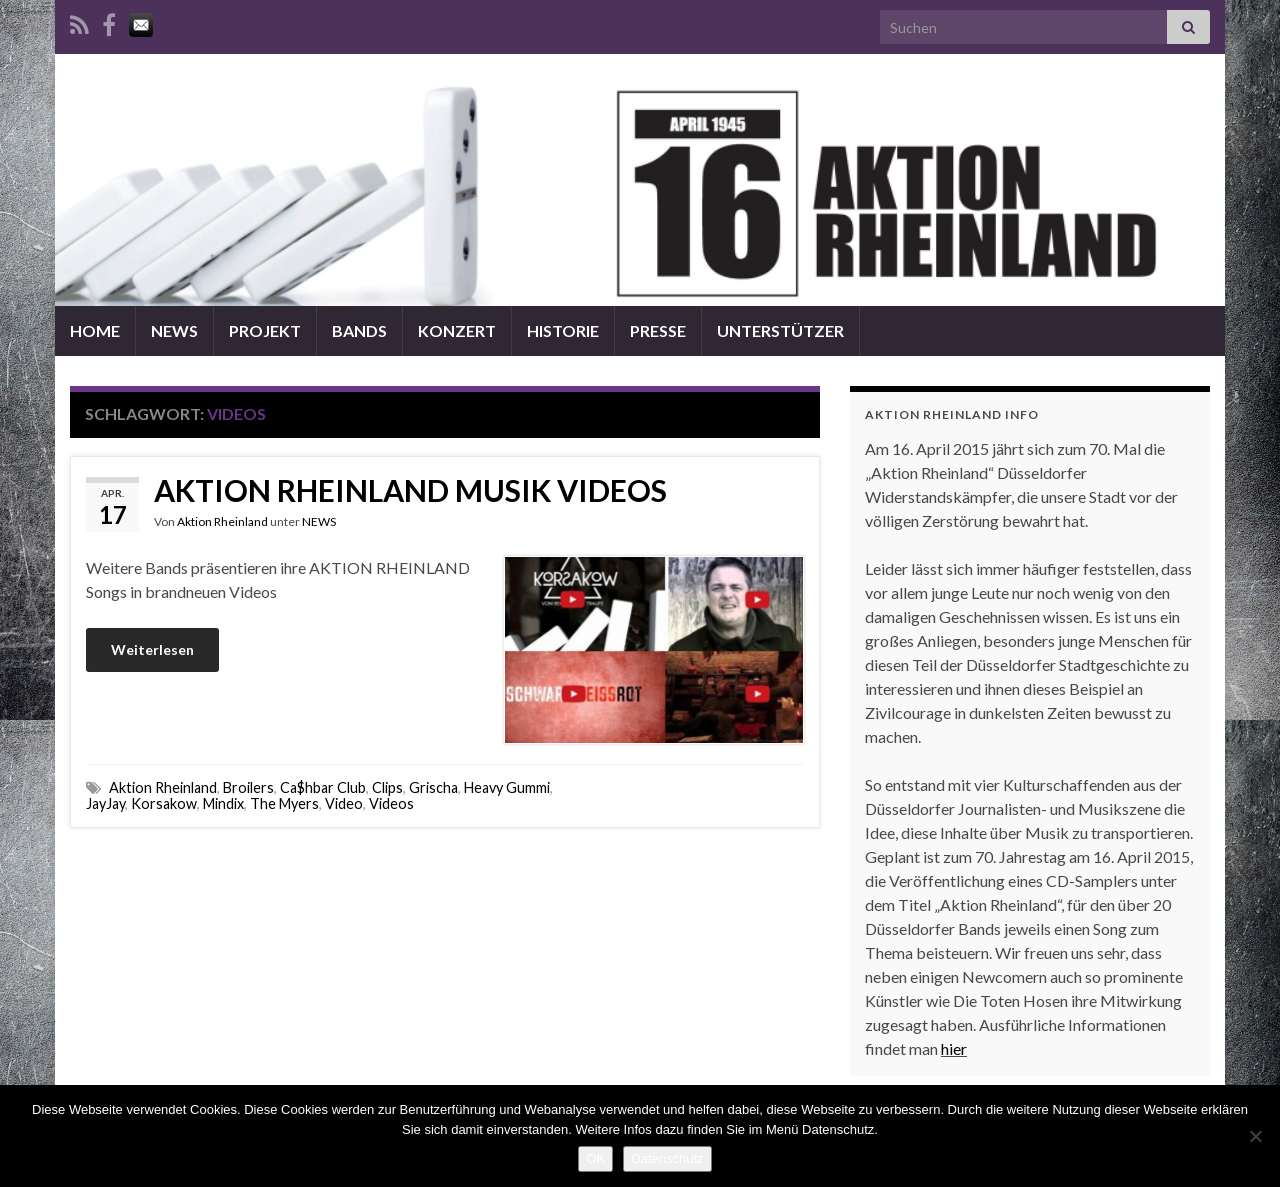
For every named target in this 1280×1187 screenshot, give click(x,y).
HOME (95, 330)
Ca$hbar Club (323, 787)
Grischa (433, 787)
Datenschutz (667, 1158)
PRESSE (658, 330)
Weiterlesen (152, 649)
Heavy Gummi (507, 787)
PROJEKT (265, 330)
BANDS (359, 330)
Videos (391, 803)
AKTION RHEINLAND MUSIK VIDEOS (410, 490)
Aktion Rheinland (222, 521)
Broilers (248, 787)
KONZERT (457, 330)
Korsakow (164, 803)
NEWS (174, 330)
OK (595, 1158)
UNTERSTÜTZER (780, 330)
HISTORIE (563, 330)
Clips (387, 787)
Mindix (223, 803)
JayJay (105, 803)
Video (344, 803)
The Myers (284, 803)
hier (954, 1048)
